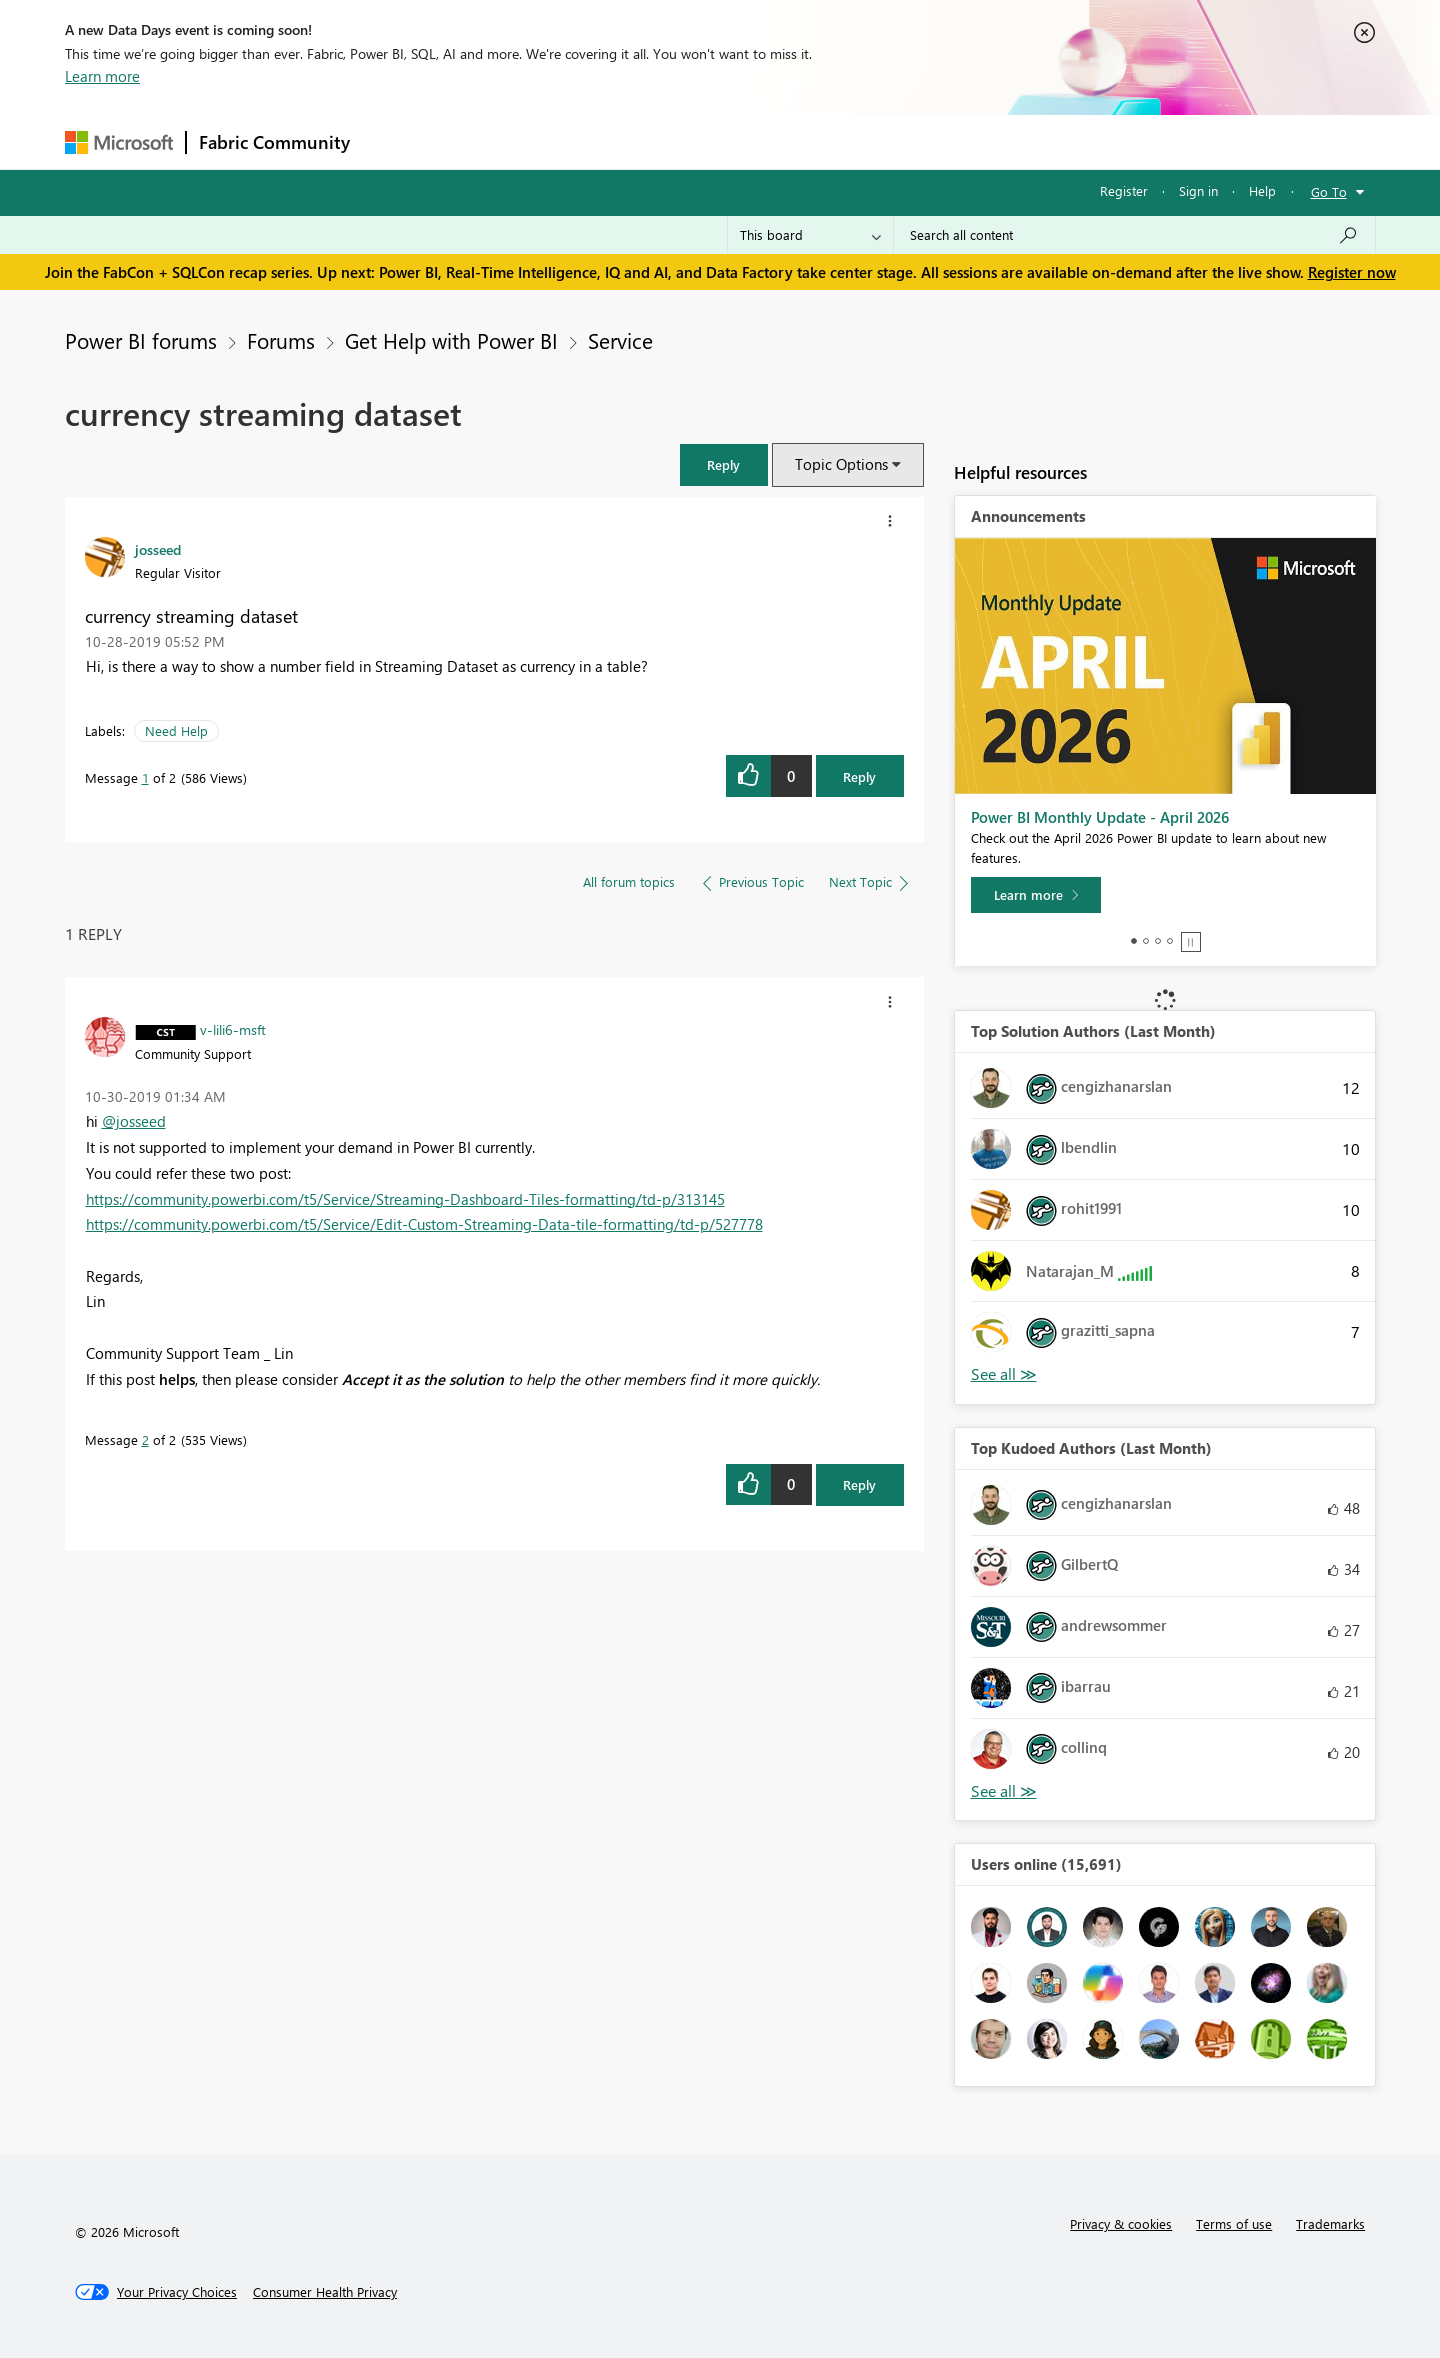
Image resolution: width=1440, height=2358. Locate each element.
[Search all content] (1134, 235)
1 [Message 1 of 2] (145, 777)
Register (1124, 190)
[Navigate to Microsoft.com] (119, 142)
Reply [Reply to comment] (859, 1484)
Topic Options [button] (841, 464)
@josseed (134, 1121)
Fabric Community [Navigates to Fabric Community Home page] (274, 142)
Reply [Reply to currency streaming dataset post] (859, 776)
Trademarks (1330, 2223)
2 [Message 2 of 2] (145, 1439)
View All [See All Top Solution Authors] (1004, 1374)
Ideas (565, 141)
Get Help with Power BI (451, 340)
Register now (1352, 272)
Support (905, 141)
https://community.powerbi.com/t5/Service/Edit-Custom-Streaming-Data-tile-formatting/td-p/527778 (424, 1224)
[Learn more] (1036, 895)
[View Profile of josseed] (158, 549)
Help (1262, 190)
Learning (821, 141)
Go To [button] (1329, 191)
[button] (724, 464)
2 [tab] (1146, 941)
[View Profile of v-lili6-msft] (233, 1029)
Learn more (102, 76)
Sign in (1198, 190)
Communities (654, 141)
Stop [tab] (1191, 942)
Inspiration (483, 141)
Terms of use (1234, 2223)
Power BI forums (141, 340)
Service (620, 340)
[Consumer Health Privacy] (325, 2292)
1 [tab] (1134, 941)
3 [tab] (1158, 941)
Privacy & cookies (1121, 2223)
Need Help (176, 730)
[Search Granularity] (810, 235)
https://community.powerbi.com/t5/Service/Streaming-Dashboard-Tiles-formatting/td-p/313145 (405, 1199)
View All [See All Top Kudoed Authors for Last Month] (1004, 1791)
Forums (395, 141)
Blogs (744, 141)
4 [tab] (1170, 941)
